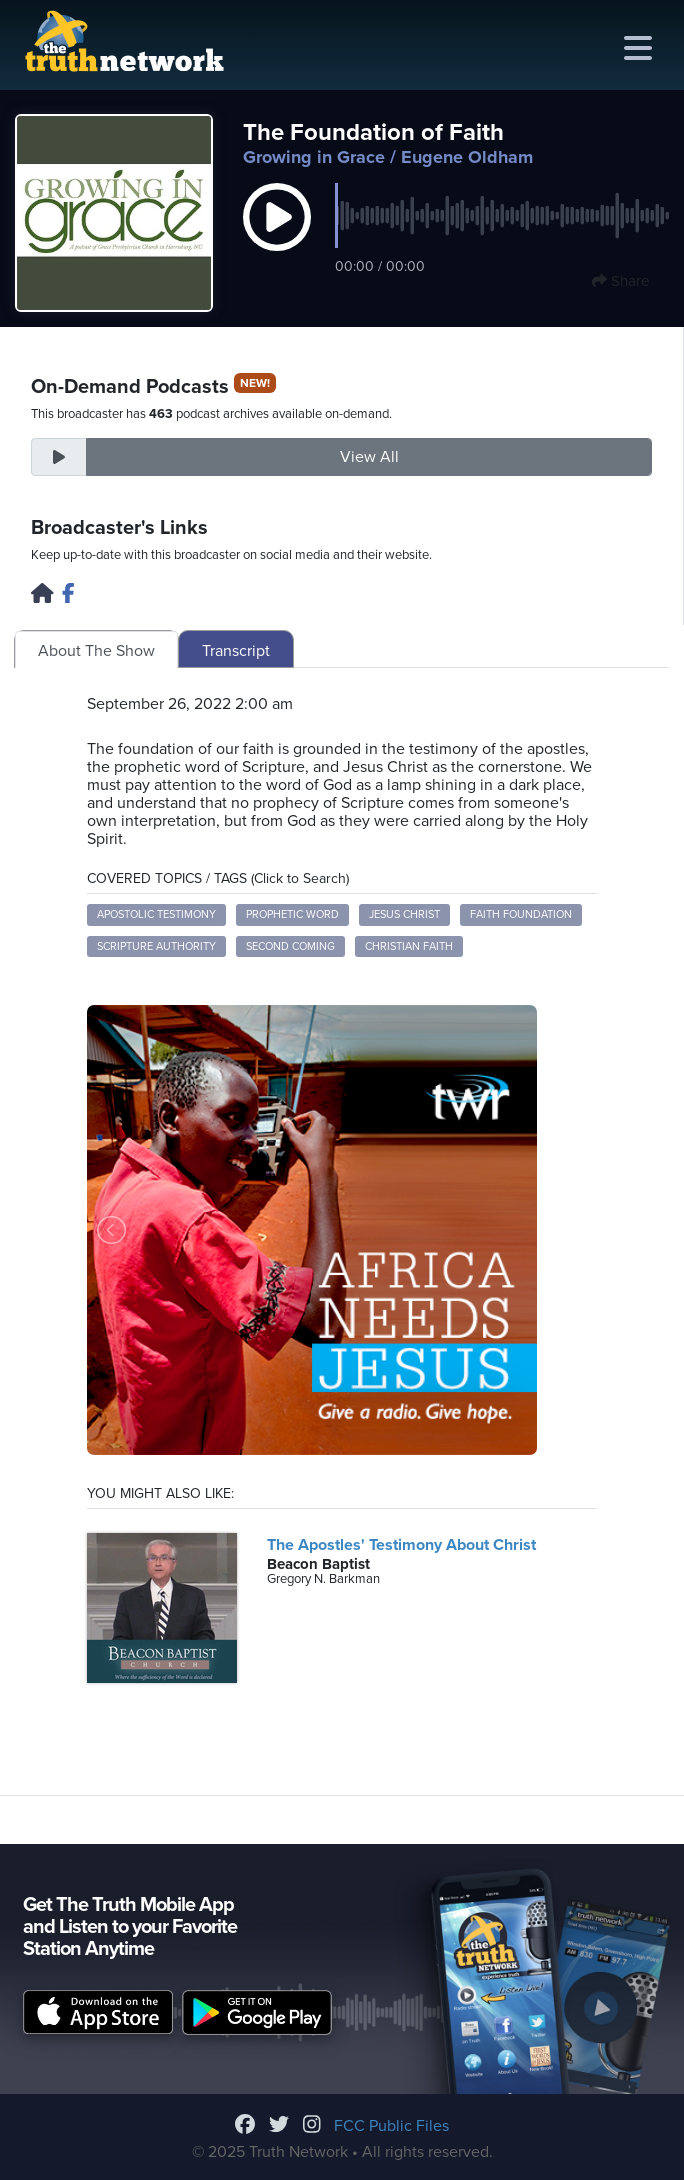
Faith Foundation (521, 914)
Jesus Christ (404, 914)
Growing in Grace (314, 157)
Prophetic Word (292, 914)
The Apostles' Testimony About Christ (401, 1545)
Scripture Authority (156, 946)
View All (369, 457)
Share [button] (620, 281)
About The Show (96, 651)
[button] (277, 238)
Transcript (236, 651)
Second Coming (290, 946)
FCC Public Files (391, 2126)
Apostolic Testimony (156, 914)
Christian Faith (409, 946)
